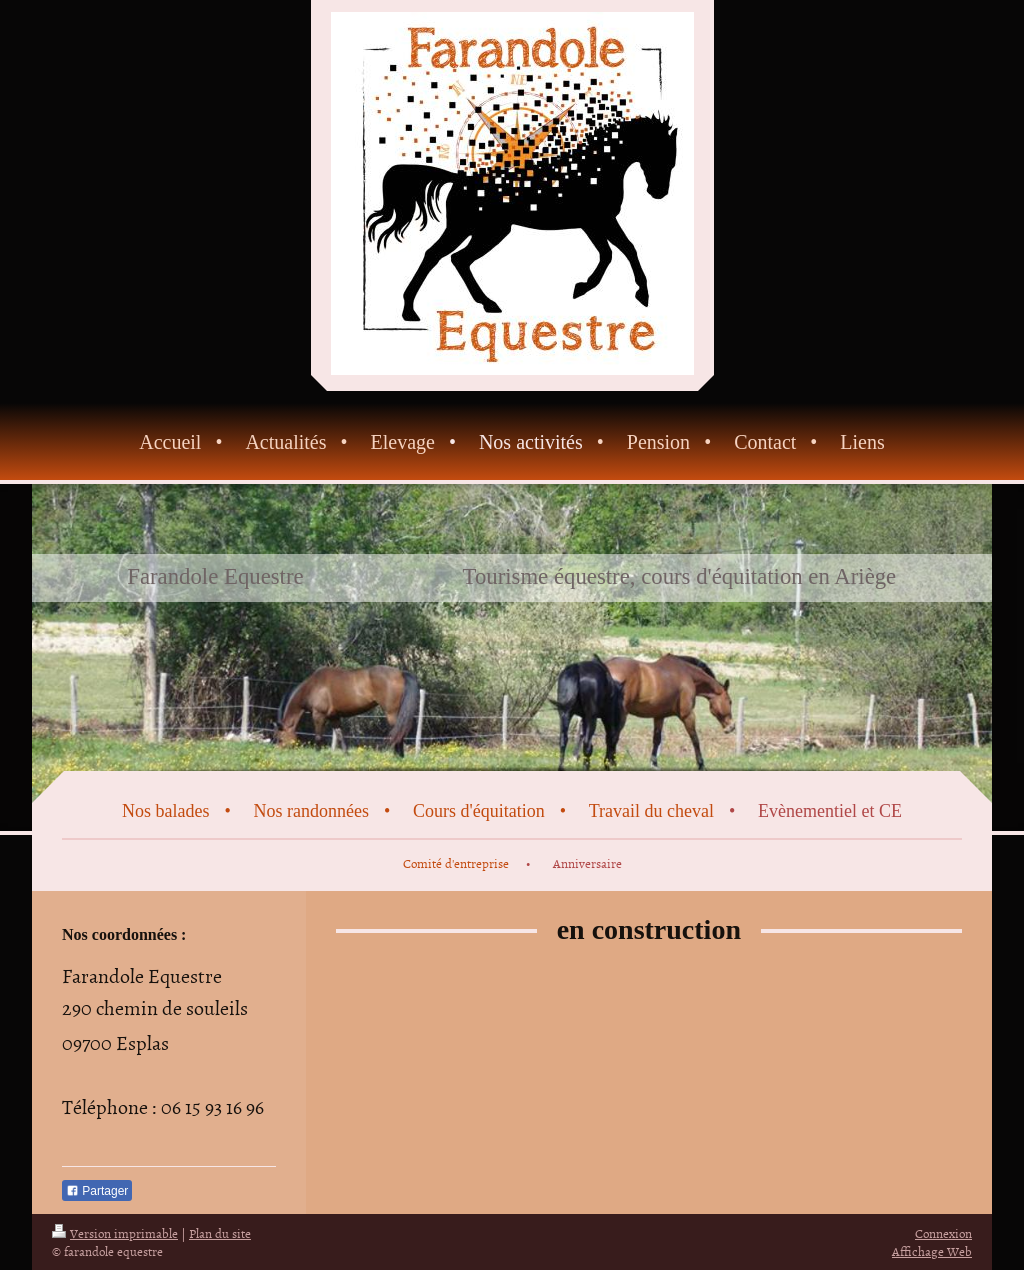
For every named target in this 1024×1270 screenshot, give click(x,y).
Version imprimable (115, 1233)
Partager (97, 1191)
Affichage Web (932, 1251)
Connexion (943, 1233)
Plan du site (220, 1233)
